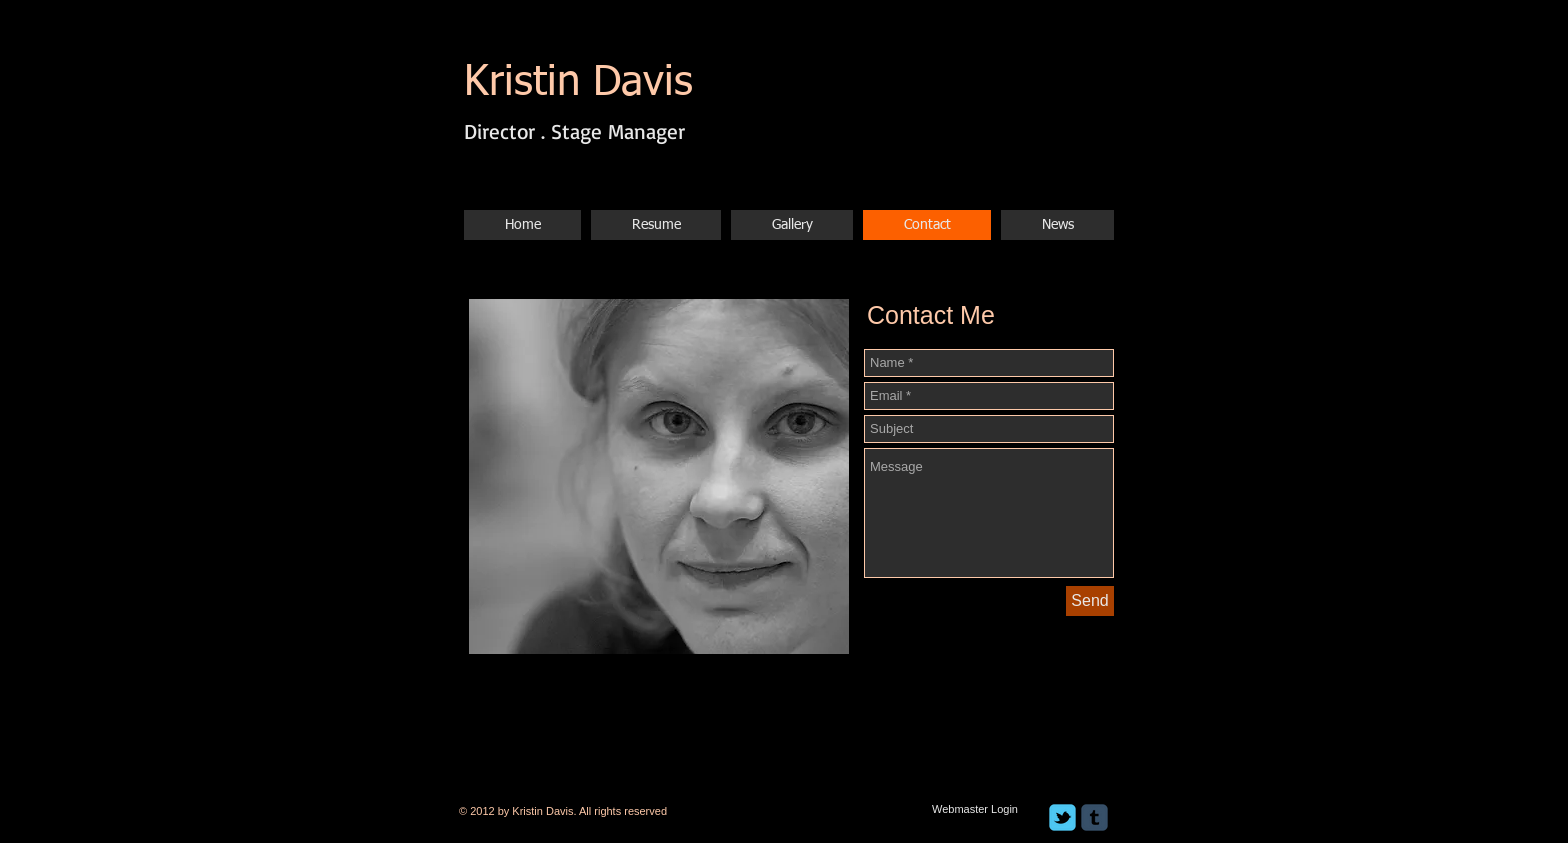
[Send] (1090, 601)
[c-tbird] (1062, 817)
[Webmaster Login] (975, 809)
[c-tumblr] (1094, 817)
